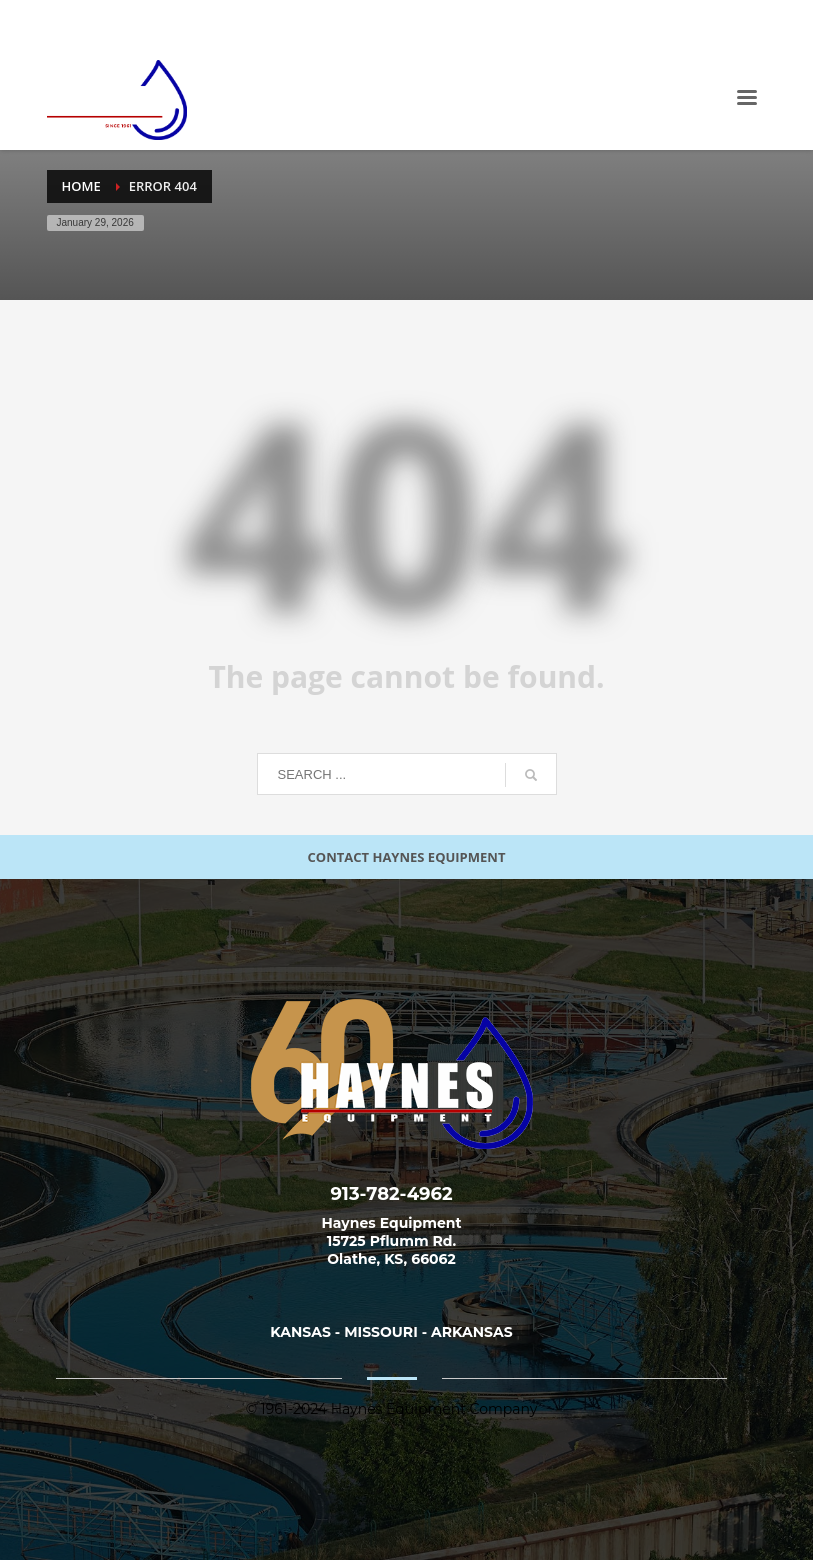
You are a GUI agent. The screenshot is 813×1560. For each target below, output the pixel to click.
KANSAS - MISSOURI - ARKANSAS (391, 1332)
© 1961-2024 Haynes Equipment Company (392, 1409)
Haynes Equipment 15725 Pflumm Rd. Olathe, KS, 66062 (392, 1241)
